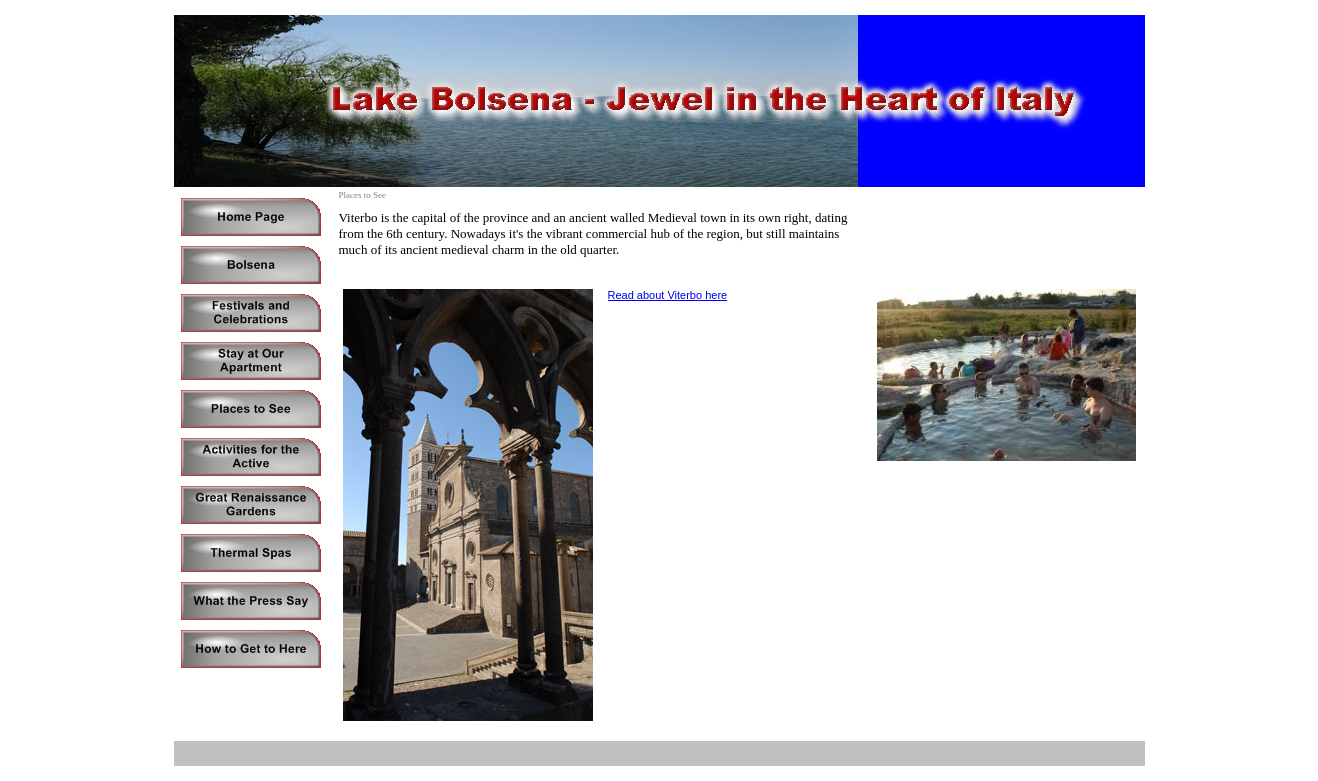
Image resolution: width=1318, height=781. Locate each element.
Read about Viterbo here (668, 295)
